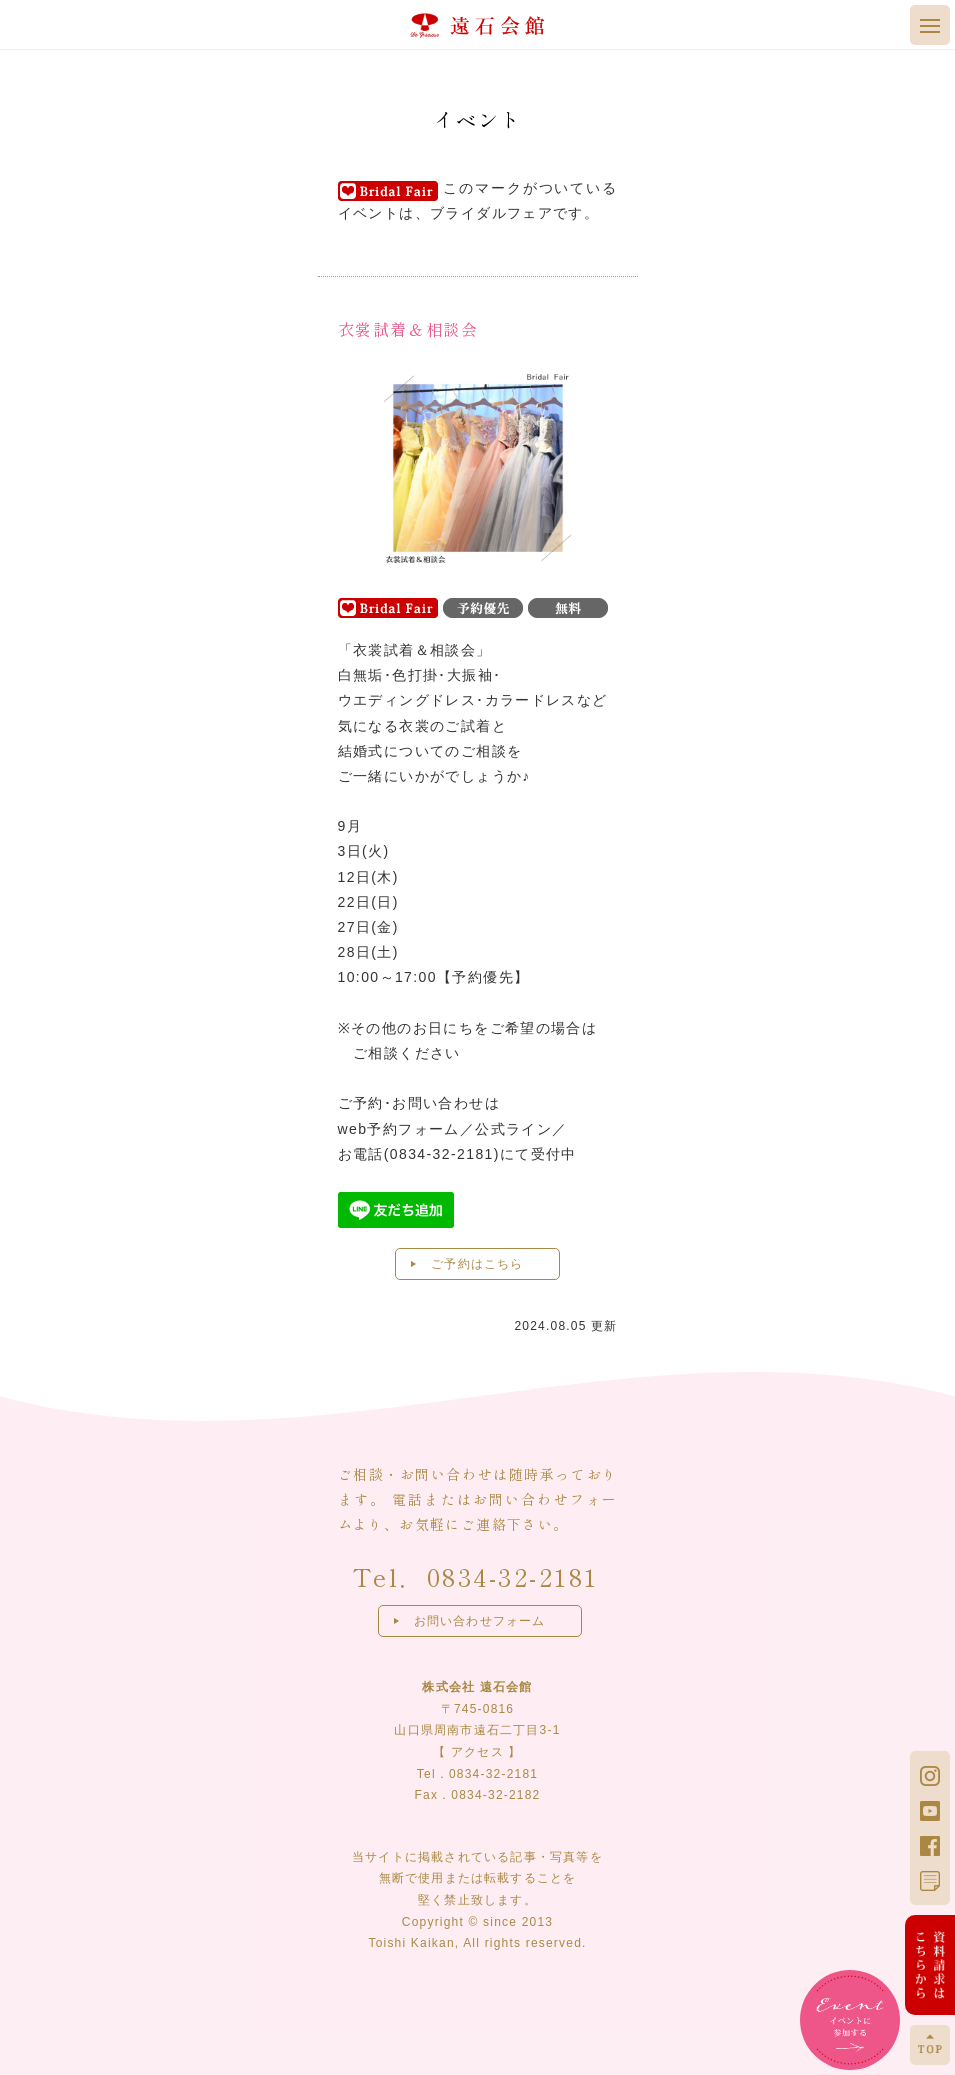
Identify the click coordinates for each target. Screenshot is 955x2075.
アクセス (477, 1752)
